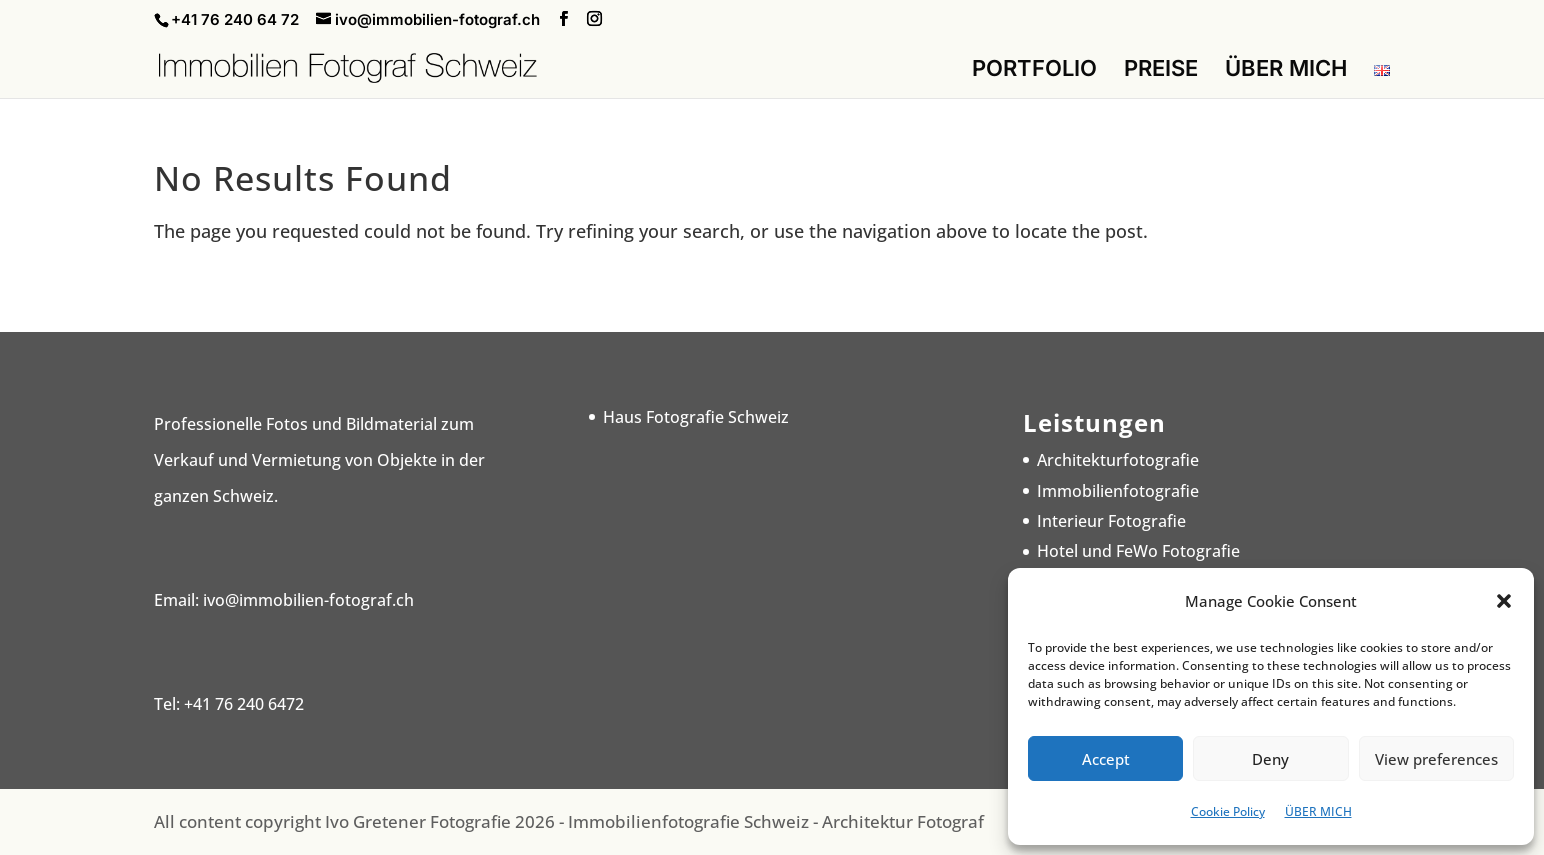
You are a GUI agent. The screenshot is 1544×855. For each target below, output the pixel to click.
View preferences (1436, 759)
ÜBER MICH (1318, 811)
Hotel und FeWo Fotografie (1138, 551)
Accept (1106, 759)
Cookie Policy (1228, 811)
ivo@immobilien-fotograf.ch (308, 600)
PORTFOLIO (1034, 71)
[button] (1504, 601)
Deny (1270, 759)
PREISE (1161, 71)
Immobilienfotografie (1118, 491)
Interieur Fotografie (1111, 521)
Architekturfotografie (1118, 460)
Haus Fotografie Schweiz (696, 417)
